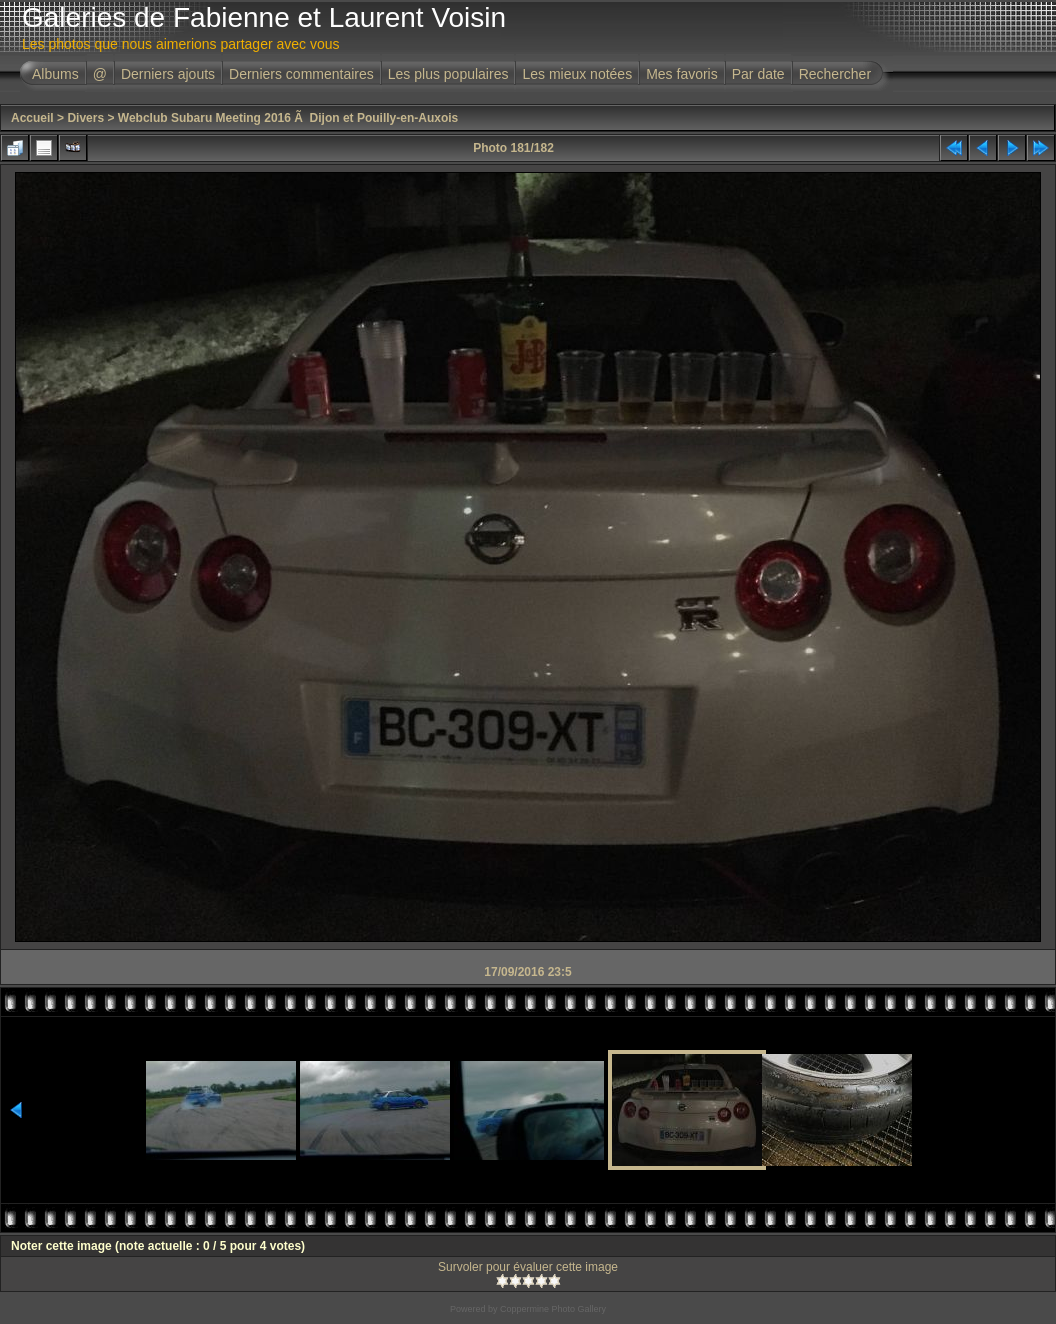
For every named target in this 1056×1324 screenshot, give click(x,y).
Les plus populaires (448, 74)
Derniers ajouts (168, 74)
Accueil (32, 118)
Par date (758, 74)
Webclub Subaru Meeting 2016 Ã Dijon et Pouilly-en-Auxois (288, 118)
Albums (55, 74)
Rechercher (835, 74)
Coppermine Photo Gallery (553, 1309)
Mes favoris (682, 74)
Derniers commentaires (301, 74)
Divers (85, 118)
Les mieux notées (577, 74)
